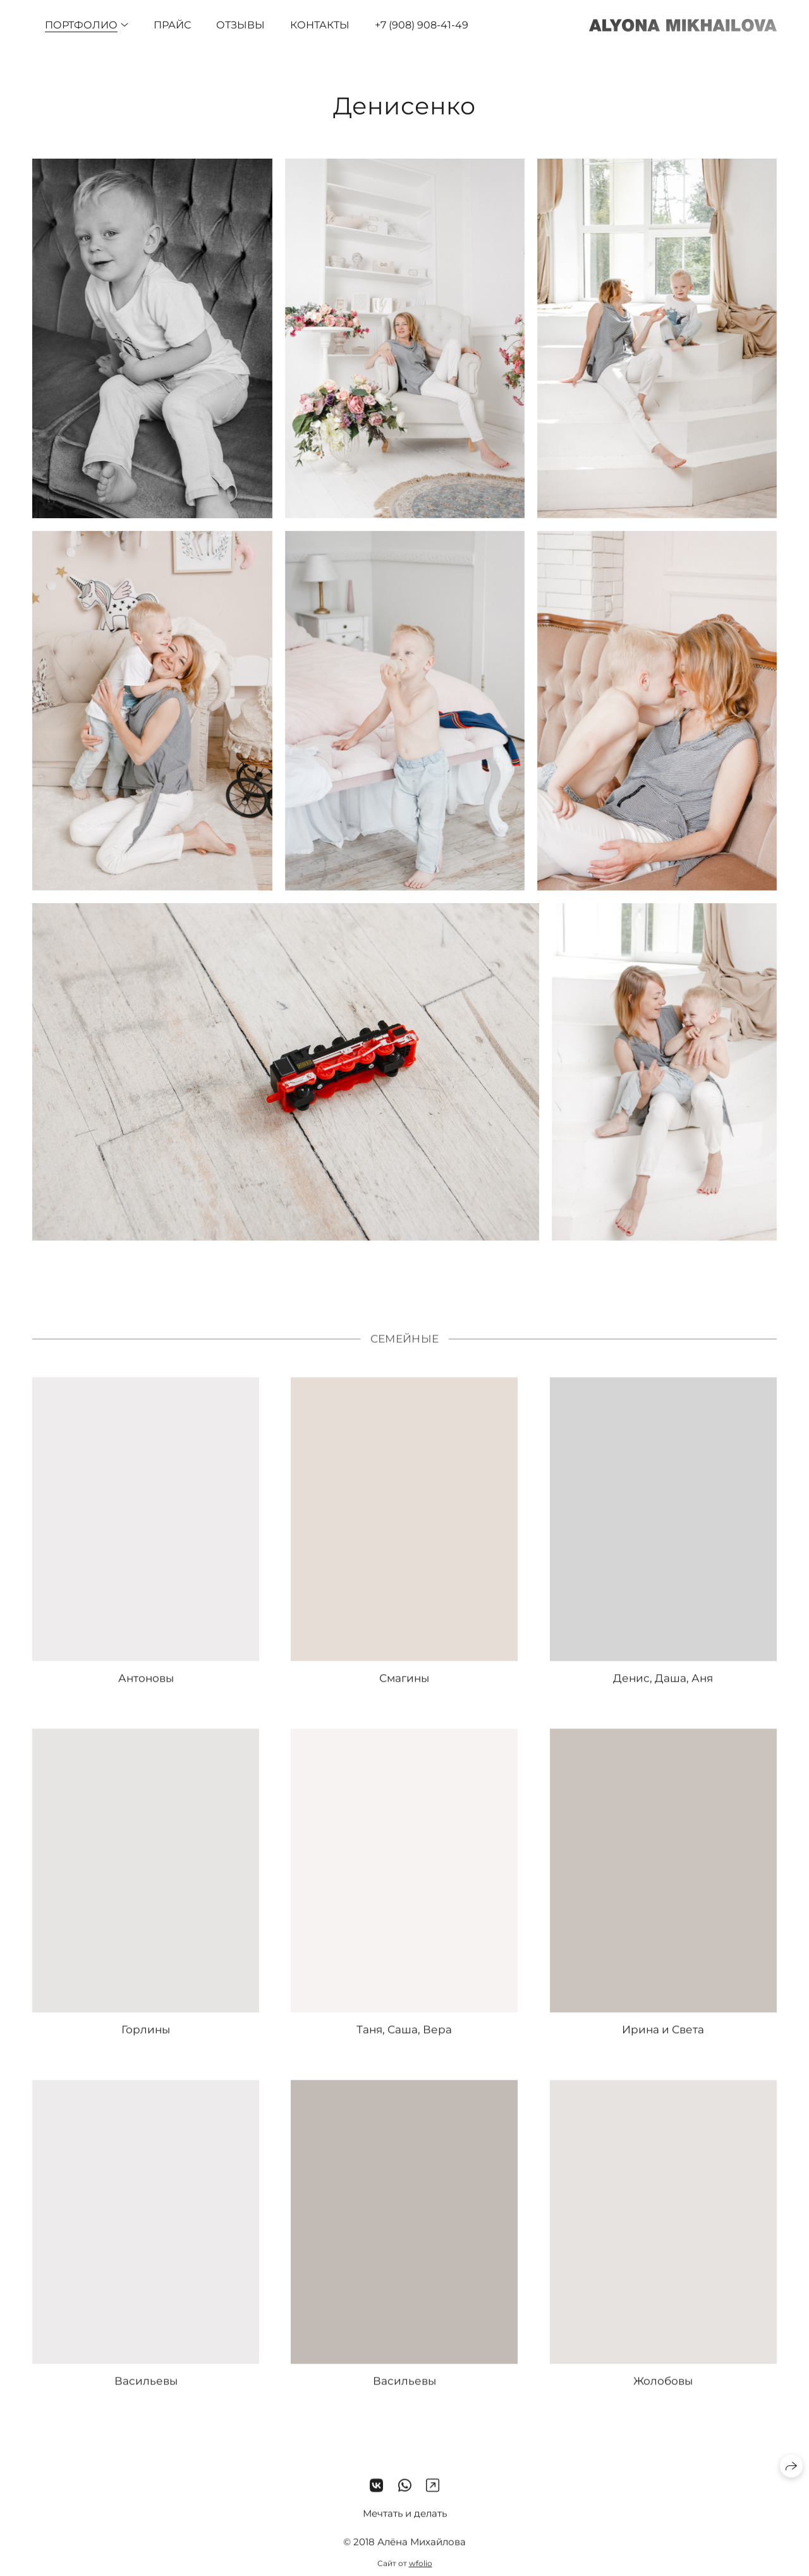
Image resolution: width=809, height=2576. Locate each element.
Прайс (172, 25)
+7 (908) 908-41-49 (421, 25)
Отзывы (240, 25)
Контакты (320, 25)
